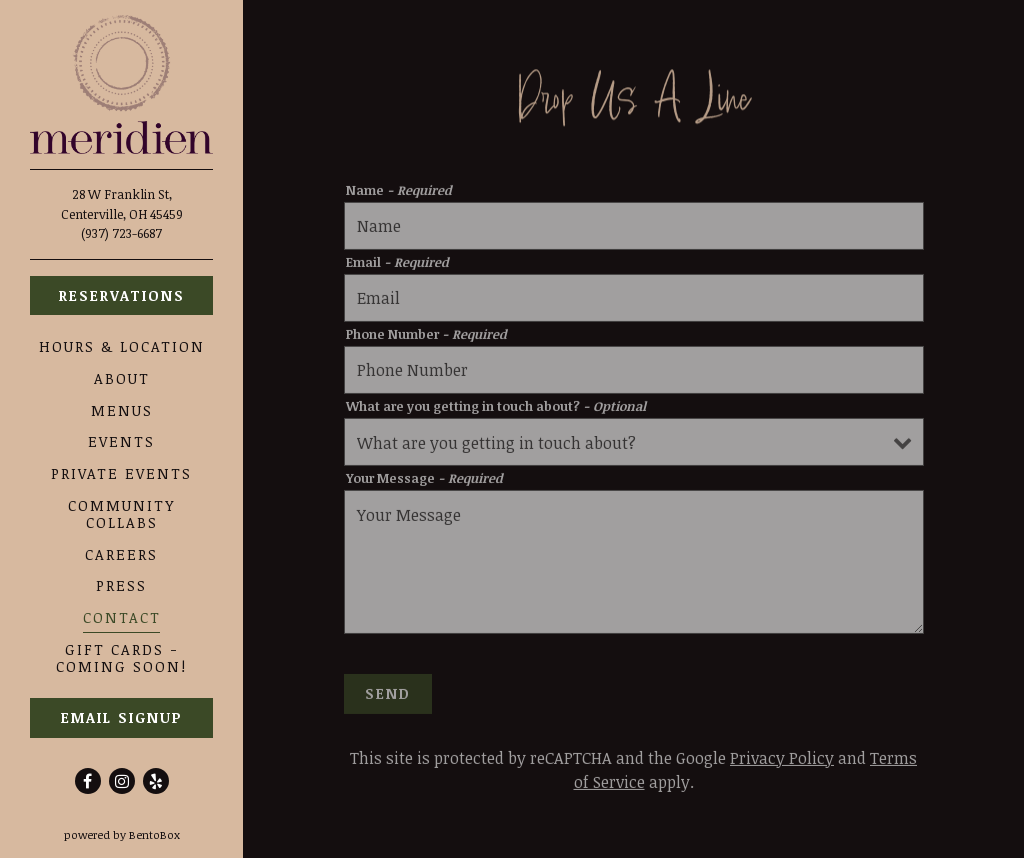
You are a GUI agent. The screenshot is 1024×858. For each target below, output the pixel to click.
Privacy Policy (782, 761)
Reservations (122, 295)
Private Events (121, 473)
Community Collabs (121, 514)
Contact (122, 617)
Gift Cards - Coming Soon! (121, 658)
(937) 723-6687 (121, 233)
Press (121, 585)
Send (388, 696)
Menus (122, 410)
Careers (121, 554)
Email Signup (122, 717)
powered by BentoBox (154, 834)
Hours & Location (122, 346)
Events (121, 441)
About (122, 378)
